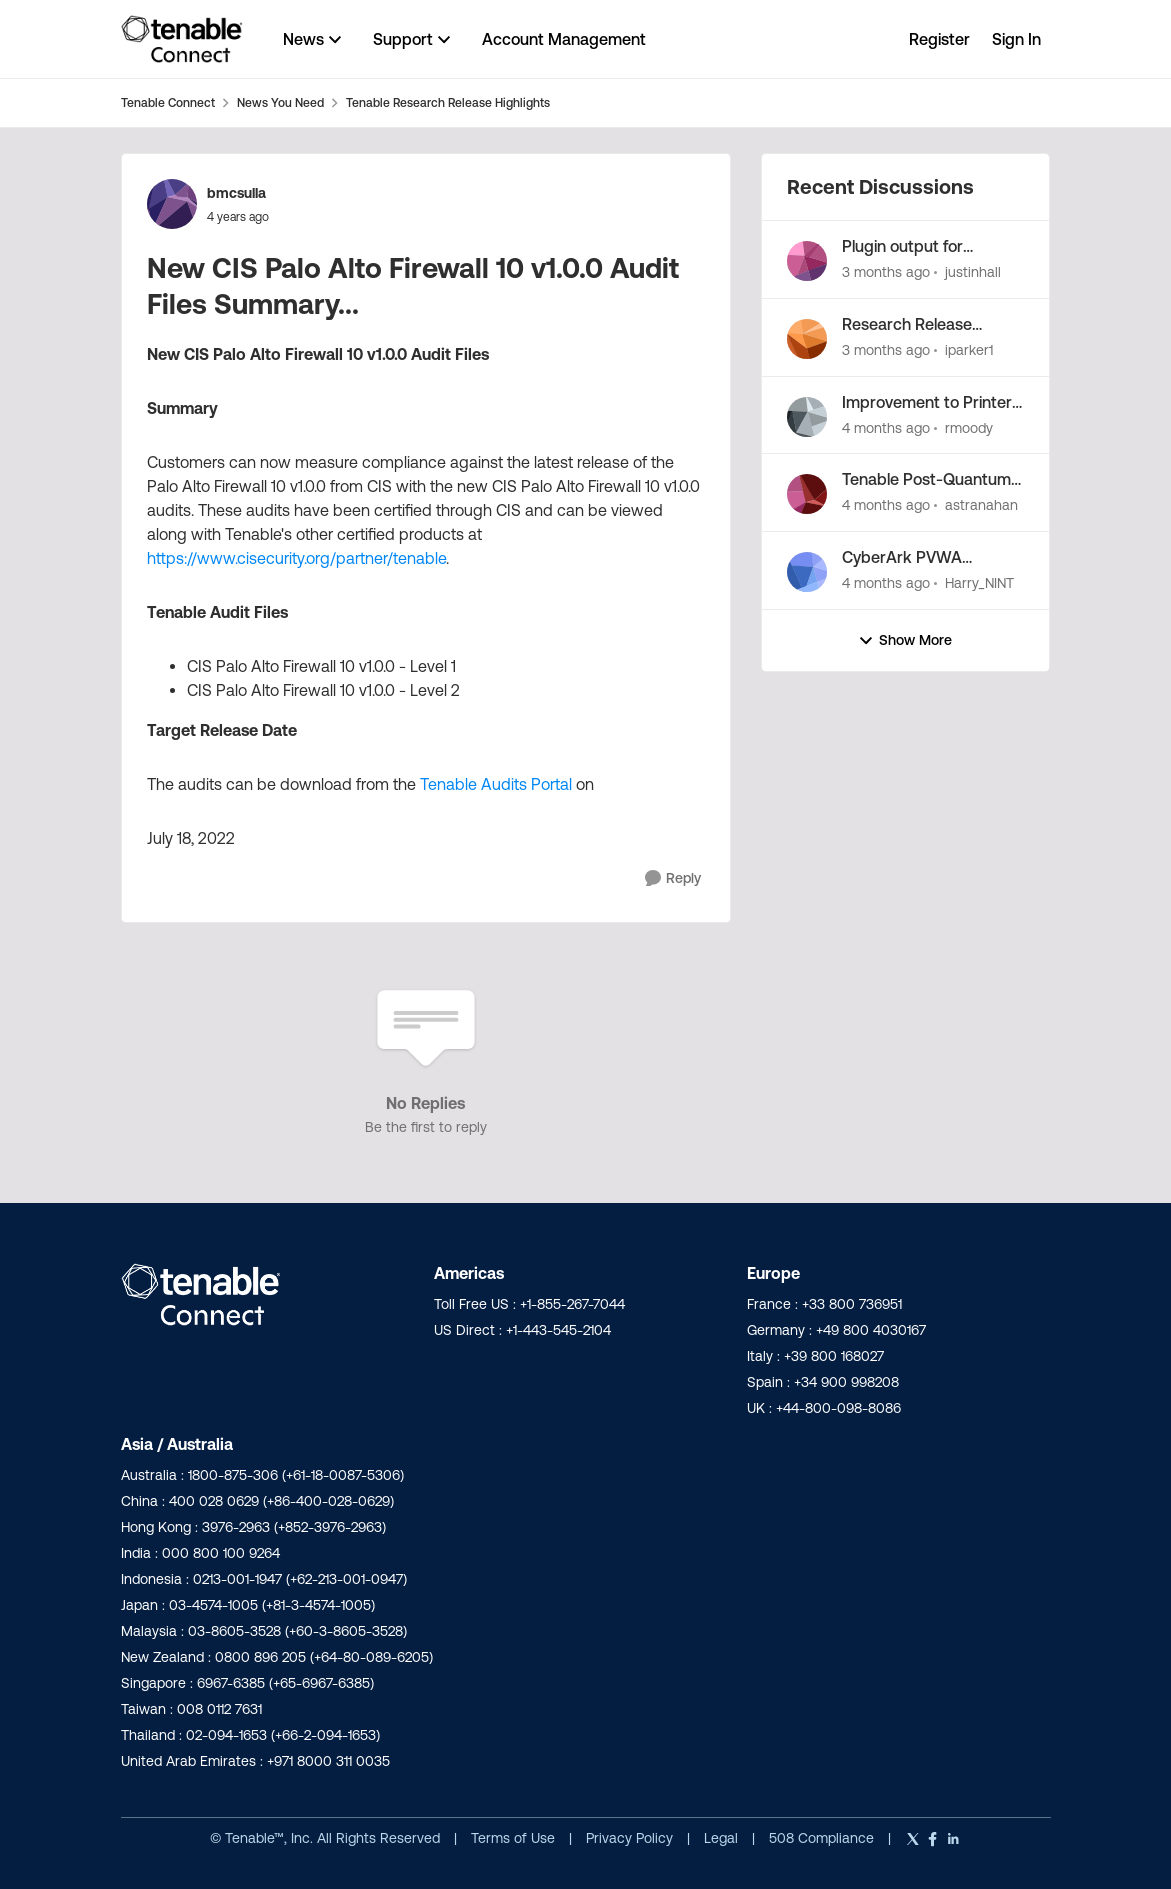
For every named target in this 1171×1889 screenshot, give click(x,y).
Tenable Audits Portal (496, 784)
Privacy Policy (631, 1838)
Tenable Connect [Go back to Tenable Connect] (168, 102)
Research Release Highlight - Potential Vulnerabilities (913, 325)
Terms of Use (513, 1838)
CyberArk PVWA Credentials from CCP (920, 558)
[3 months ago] (886, 272)
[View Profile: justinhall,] (807, 261)
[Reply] (673, 878)
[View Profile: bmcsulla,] (172, 204)
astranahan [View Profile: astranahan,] (981, 505)
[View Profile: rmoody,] (807, 417)
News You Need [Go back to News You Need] (280, 102)
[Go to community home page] (182, 39)
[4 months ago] (886, 427)
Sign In (1016, 39)
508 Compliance (823, 1838)
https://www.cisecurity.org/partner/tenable (296, 558)
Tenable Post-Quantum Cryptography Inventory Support (929, 480)
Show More (905, 640)
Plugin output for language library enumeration (902, 247)
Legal (723, 1838)
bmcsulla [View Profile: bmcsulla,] (236, 193)
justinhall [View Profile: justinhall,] (973, 272)
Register (939, 39)
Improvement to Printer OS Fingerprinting (927, 403)
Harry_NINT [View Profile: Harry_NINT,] (979, 583)
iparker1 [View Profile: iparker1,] (969, 350)
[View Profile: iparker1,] (807, 339)
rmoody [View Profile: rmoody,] (969, 427)
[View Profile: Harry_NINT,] (807, 572)
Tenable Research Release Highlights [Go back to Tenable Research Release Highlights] (448, 102)
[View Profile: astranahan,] (807, 494)
